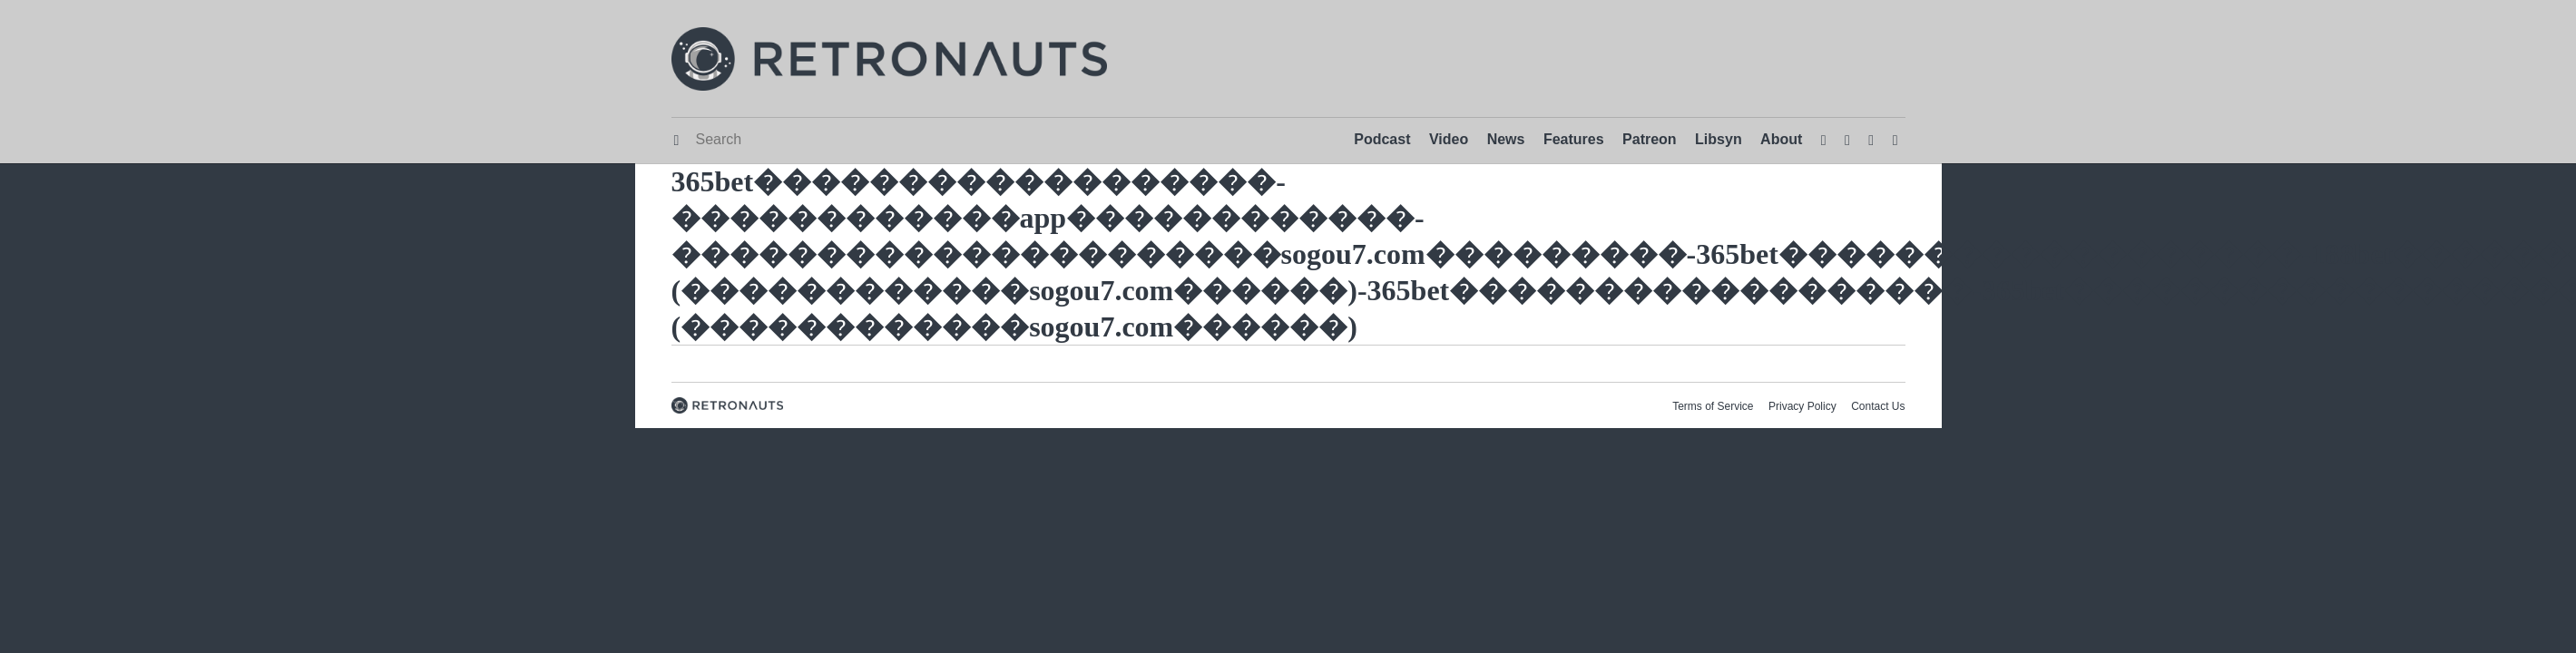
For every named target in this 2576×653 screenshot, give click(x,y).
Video (1448, 139)
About (1781, 139)
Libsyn (1718, 139)
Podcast (1382, 139)
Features (1573, 139)
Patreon (1649, 139)
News (1506, 139)
